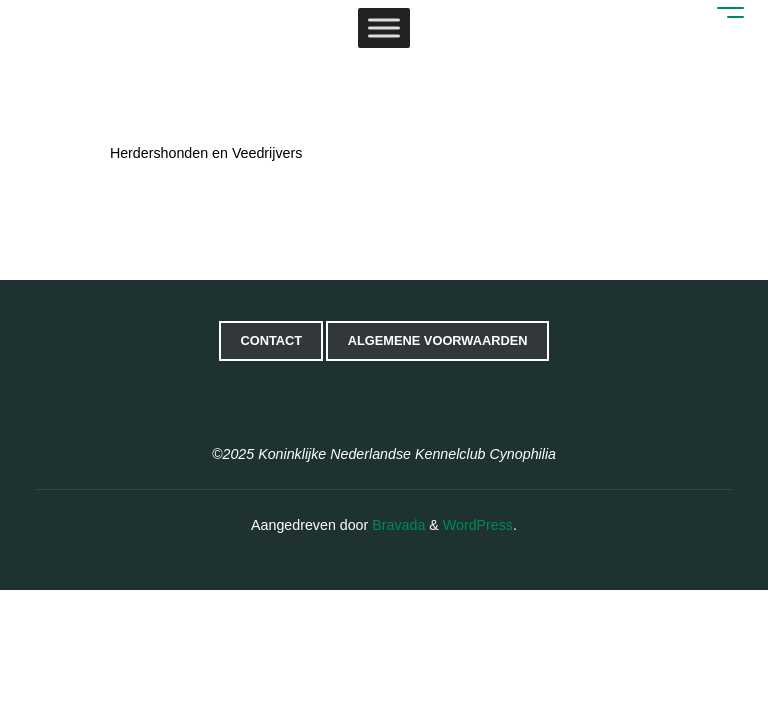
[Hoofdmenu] (722, 10)
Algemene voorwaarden (438, 340)
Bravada (396, 525)
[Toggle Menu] (384, 29)
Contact (271, 340)
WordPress (478, 525)
